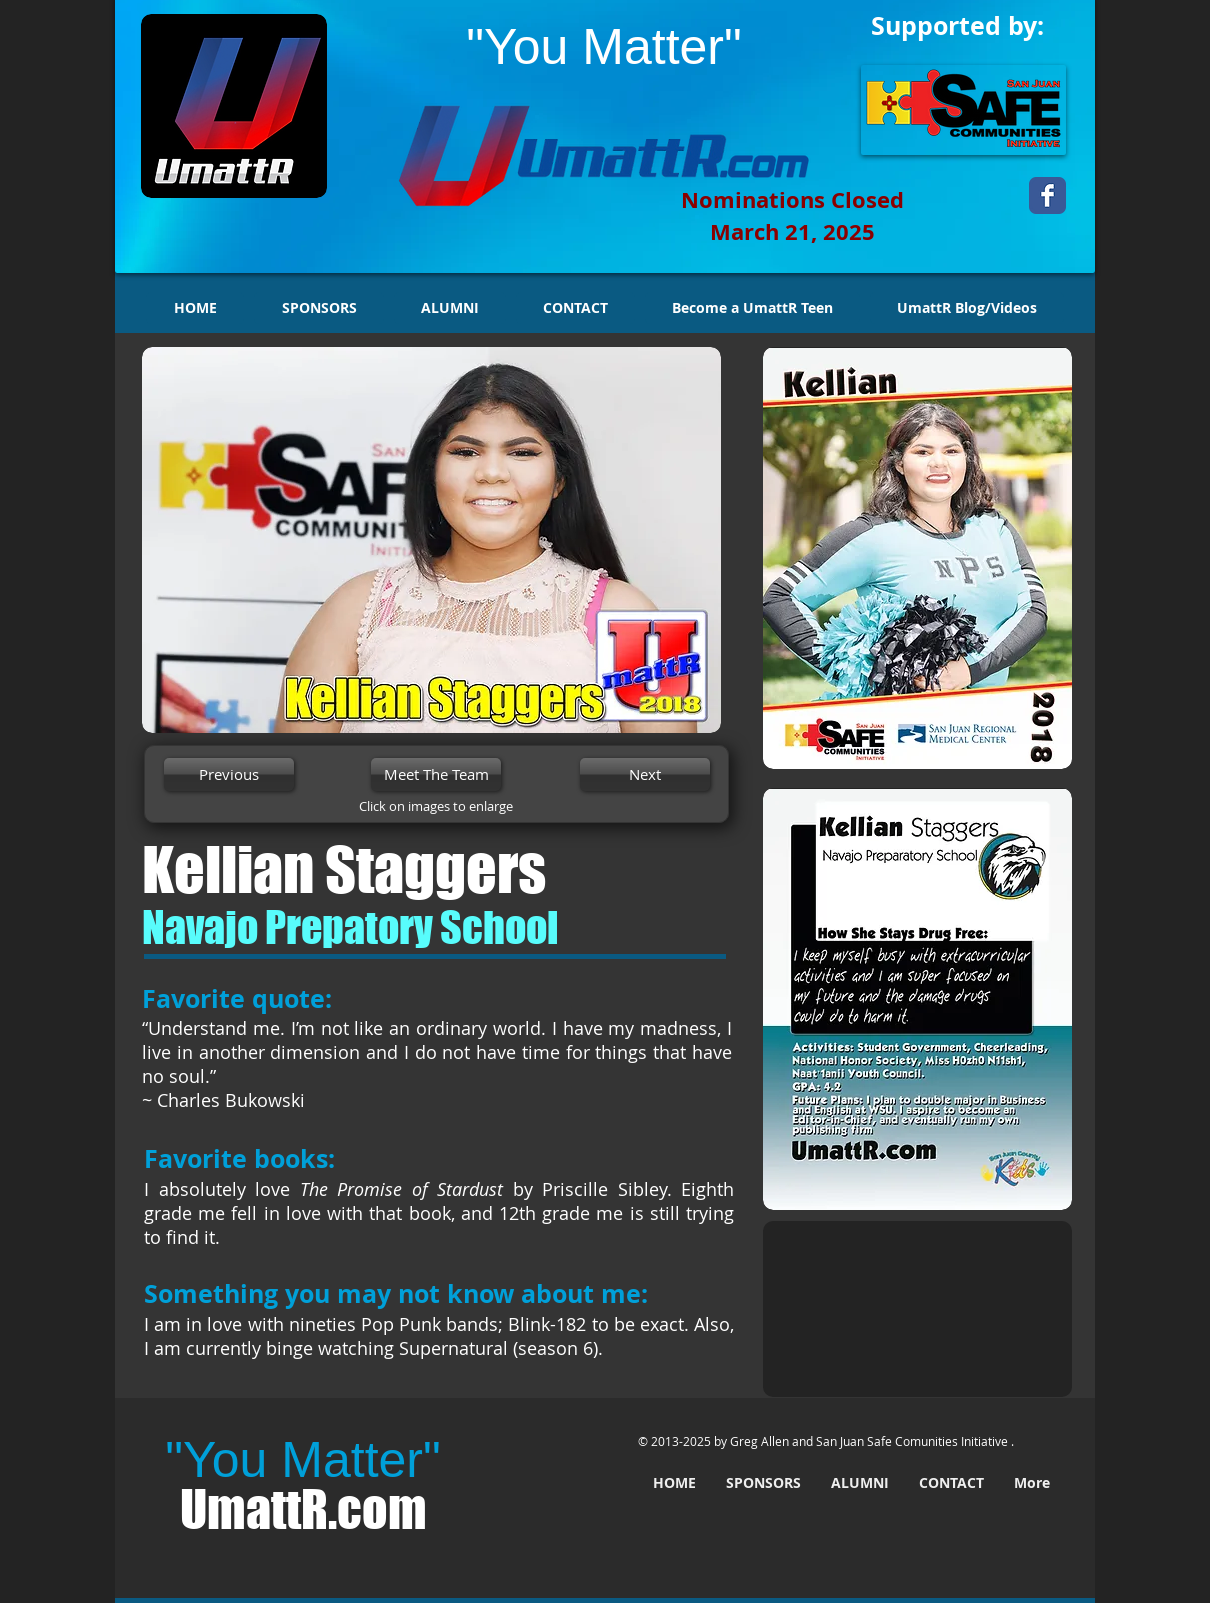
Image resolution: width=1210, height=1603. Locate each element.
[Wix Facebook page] (1047, 195)
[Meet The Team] (436, 774)
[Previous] (229, 774)
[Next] (645, 774)
